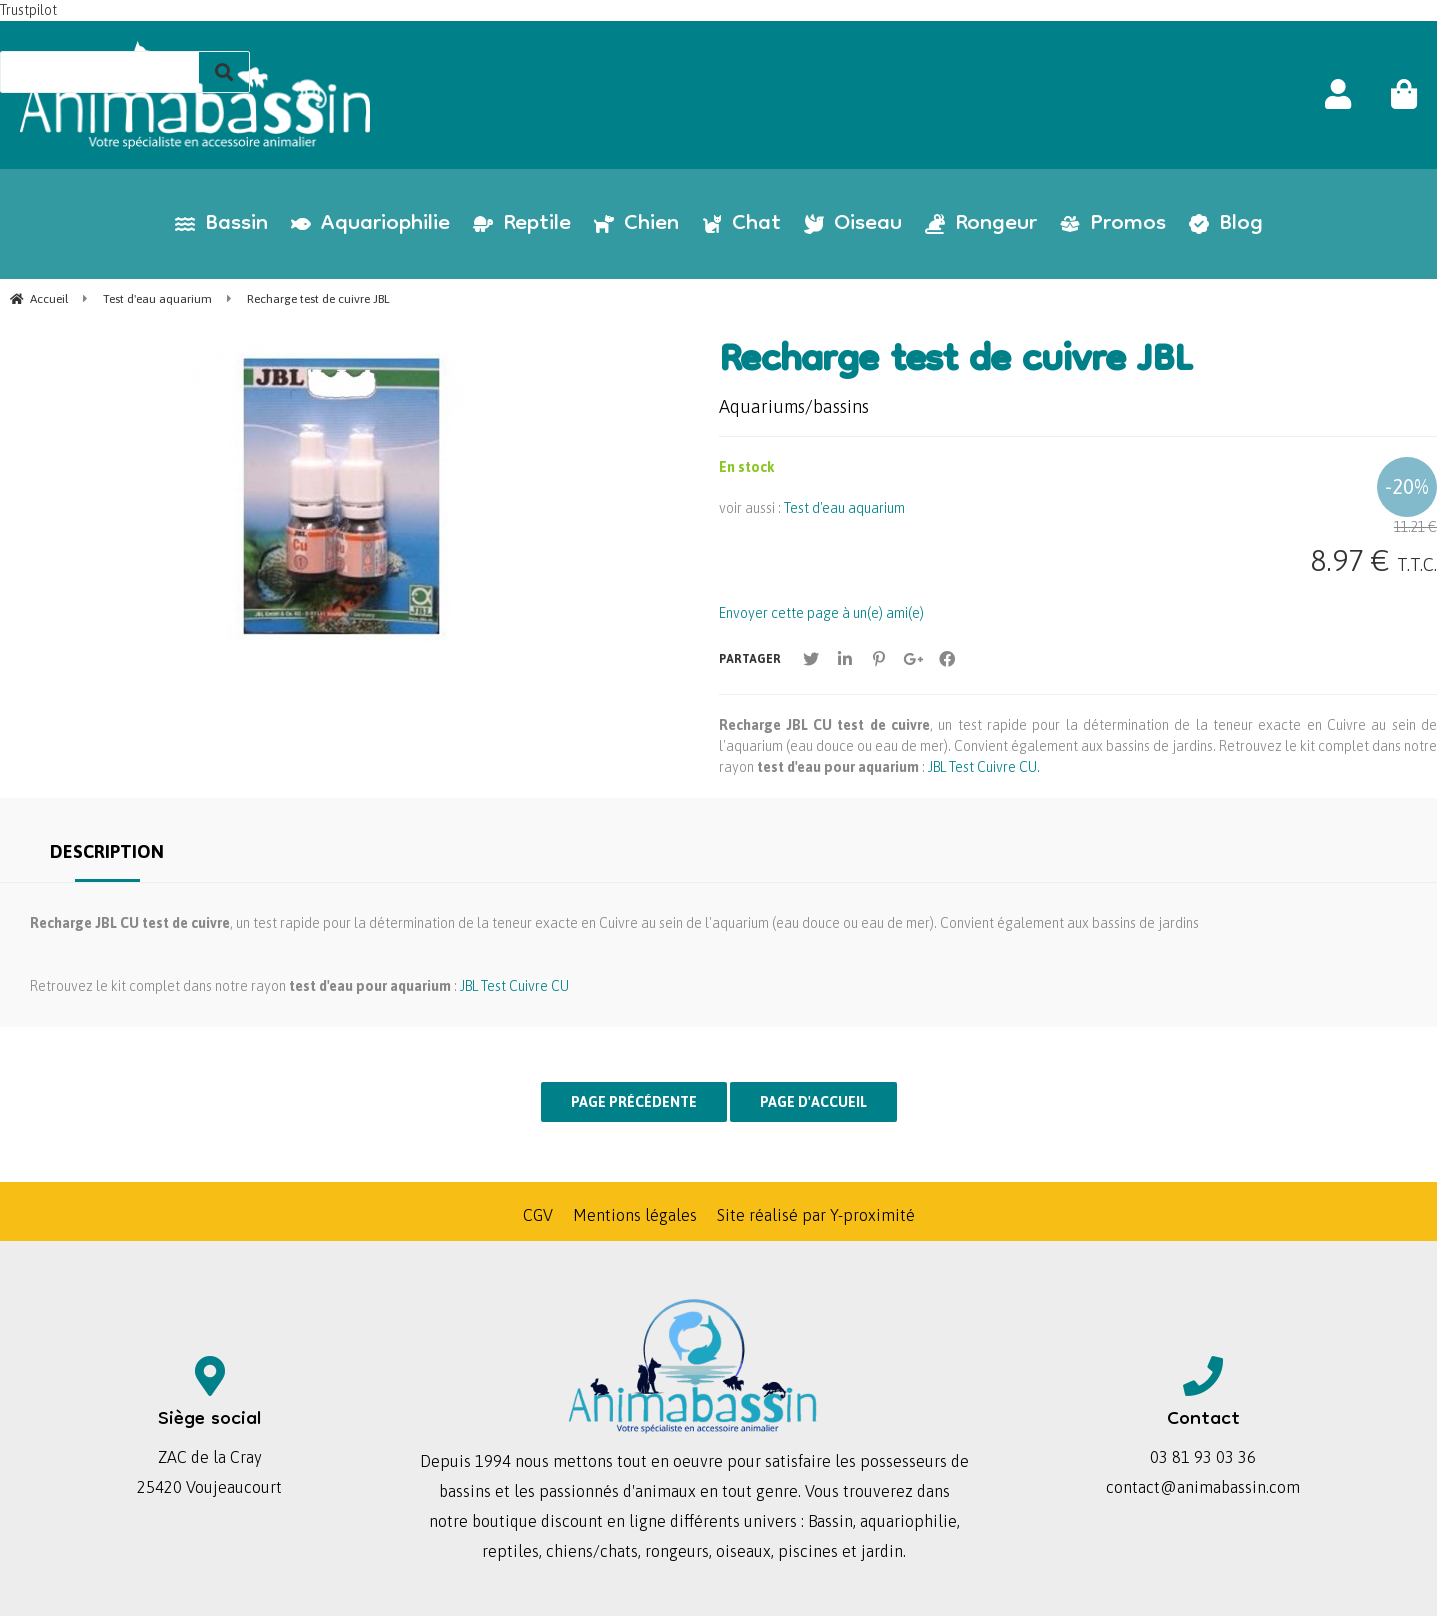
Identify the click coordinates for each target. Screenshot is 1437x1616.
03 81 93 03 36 (1203, 1457)
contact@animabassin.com (1203, 1487)
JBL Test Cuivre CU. (984, 767)
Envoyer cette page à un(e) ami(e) (821, 613)
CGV (538, 1215)
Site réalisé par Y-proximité (816, 1215)
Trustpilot (28, 10)
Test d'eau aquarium (844, 508)
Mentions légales (635, 1215)
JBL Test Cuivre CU (514, 986)
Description (107, 851)
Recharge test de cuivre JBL (956, 363)
